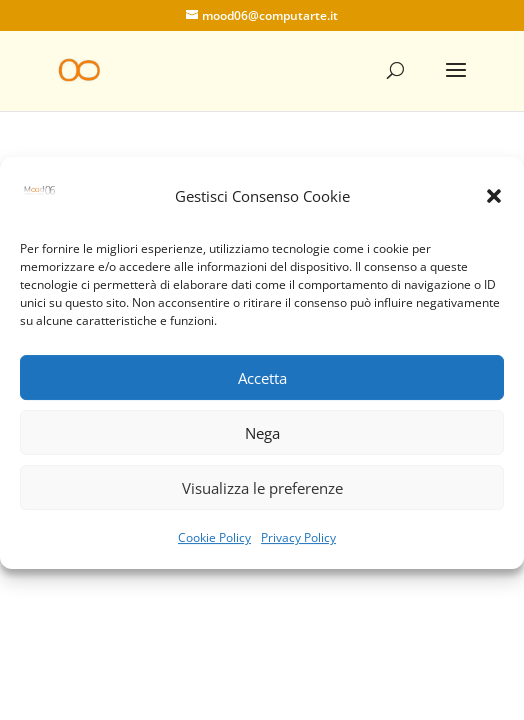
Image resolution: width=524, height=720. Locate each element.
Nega (262, 441)
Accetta (262, 386)
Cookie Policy (214, 546)
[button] (494, 205)
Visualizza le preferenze (262, 496)
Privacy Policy (298, 546)
